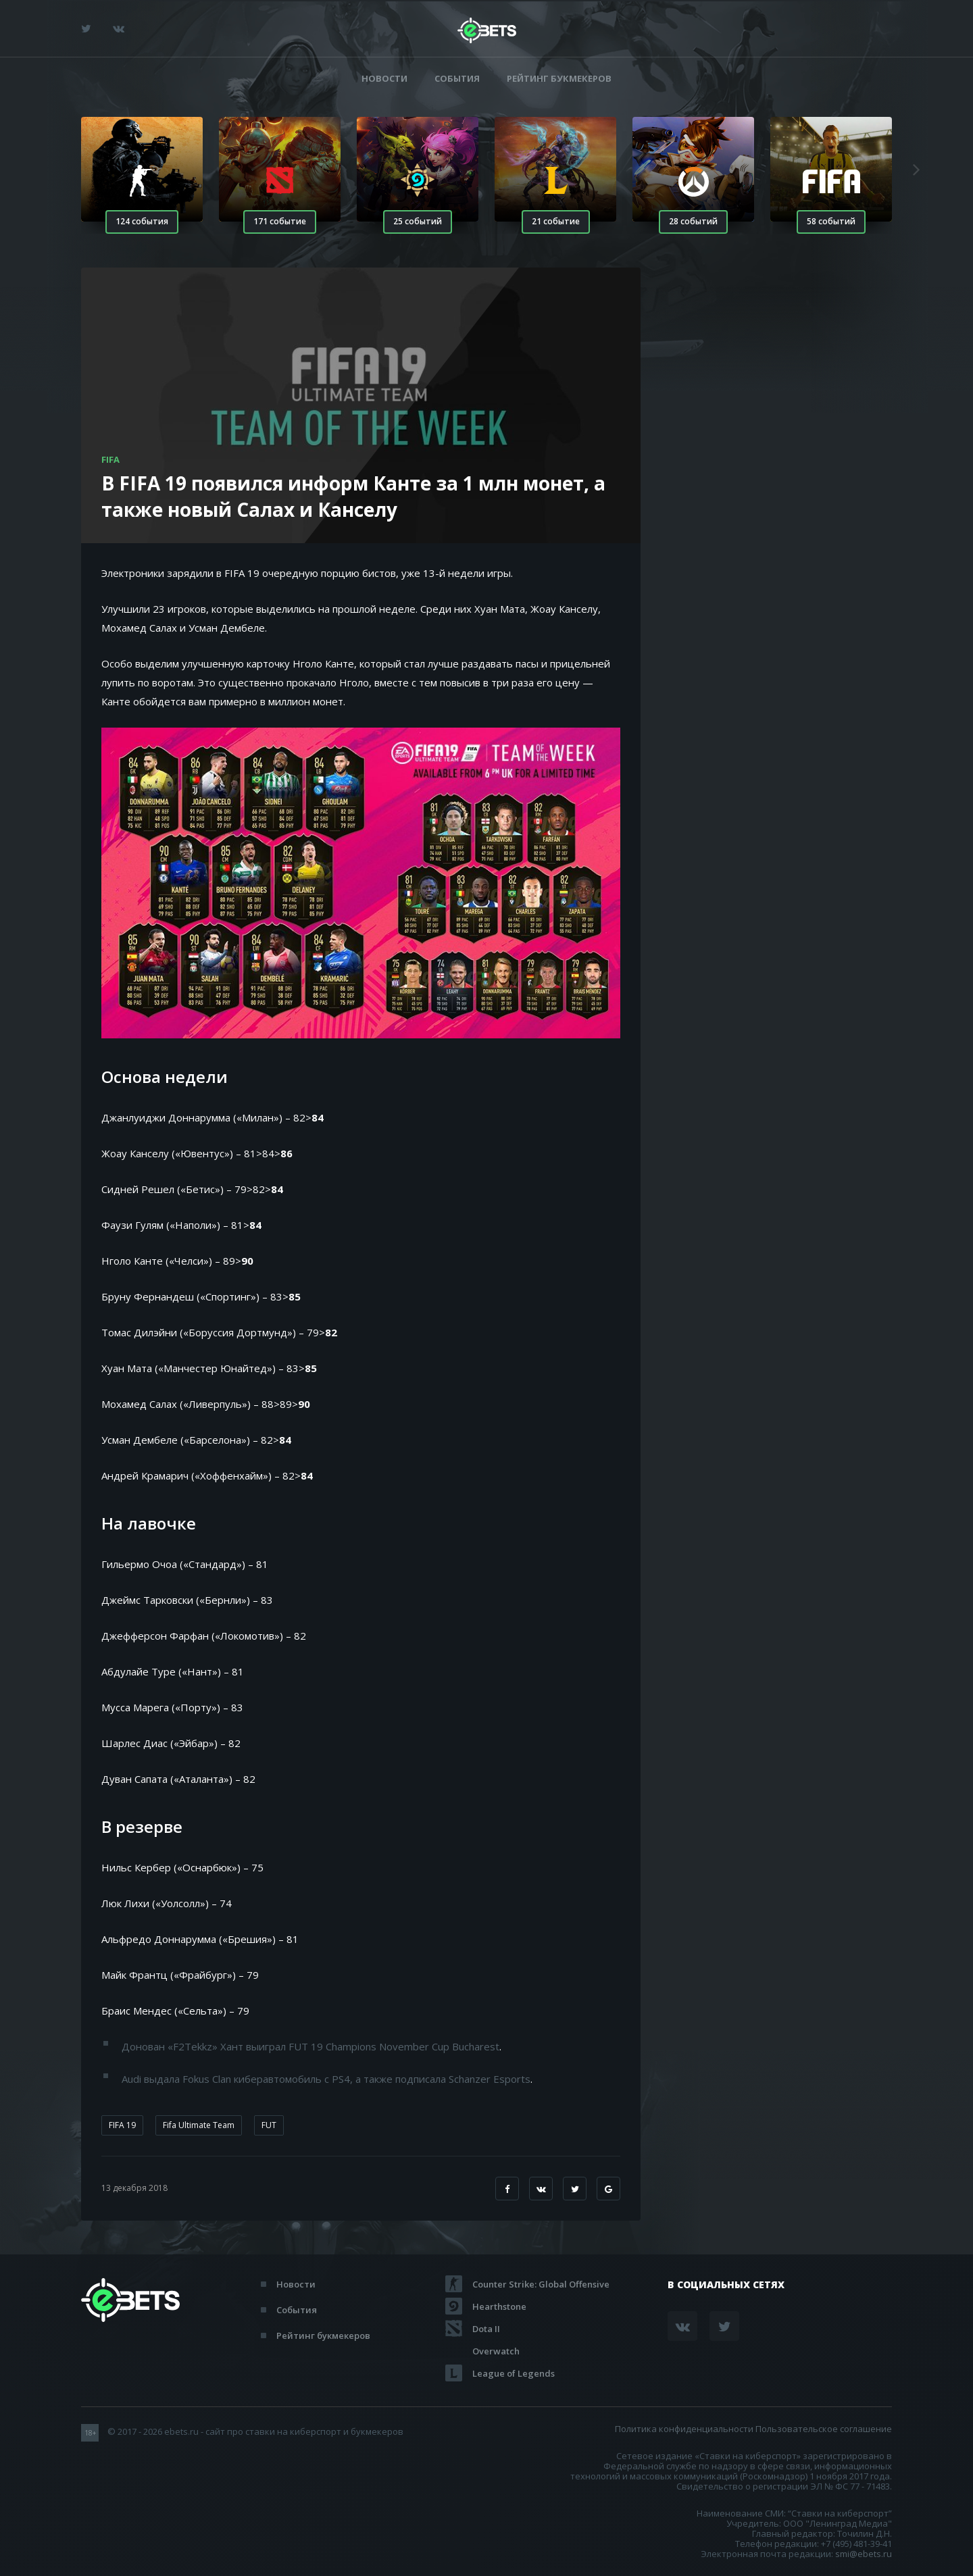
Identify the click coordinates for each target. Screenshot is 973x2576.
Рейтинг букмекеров (559, 78)
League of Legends (513, 2373)
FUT (268, 2125)
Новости (384, 78)
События (457, 78)
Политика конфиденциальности (684, 2429)
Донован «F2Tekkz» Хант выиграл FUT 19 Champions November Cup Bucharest (310, 2046)
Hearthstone (499, 2306)
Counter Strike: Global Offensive (540, 2284)
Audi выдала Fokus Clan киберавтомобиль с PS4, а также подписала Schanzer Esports (326, 2079)
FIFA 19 (122, 2125)
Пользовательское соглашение (823, 2429)
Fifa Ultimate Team (198, 2125)
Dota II (486, 2329)
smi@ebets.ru (863, 2554)
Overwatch (496, 2351)
